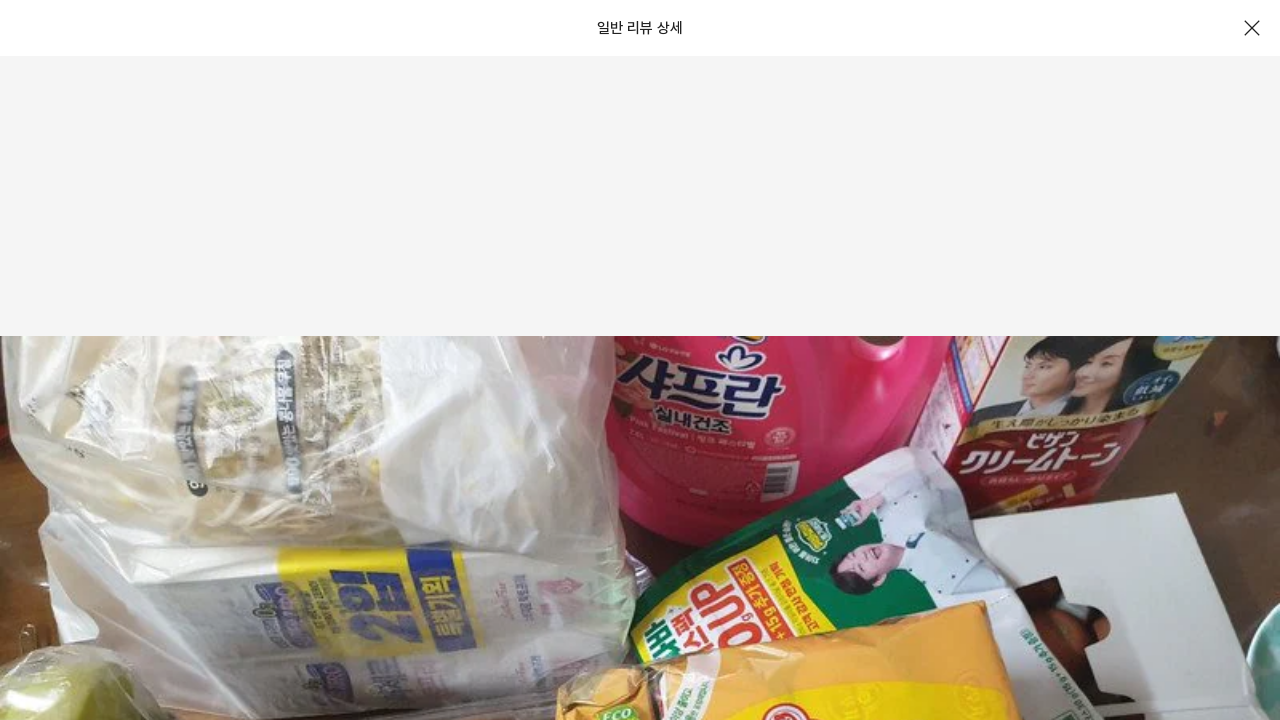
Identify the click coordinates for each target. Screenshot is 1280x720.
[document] (640, 360)
